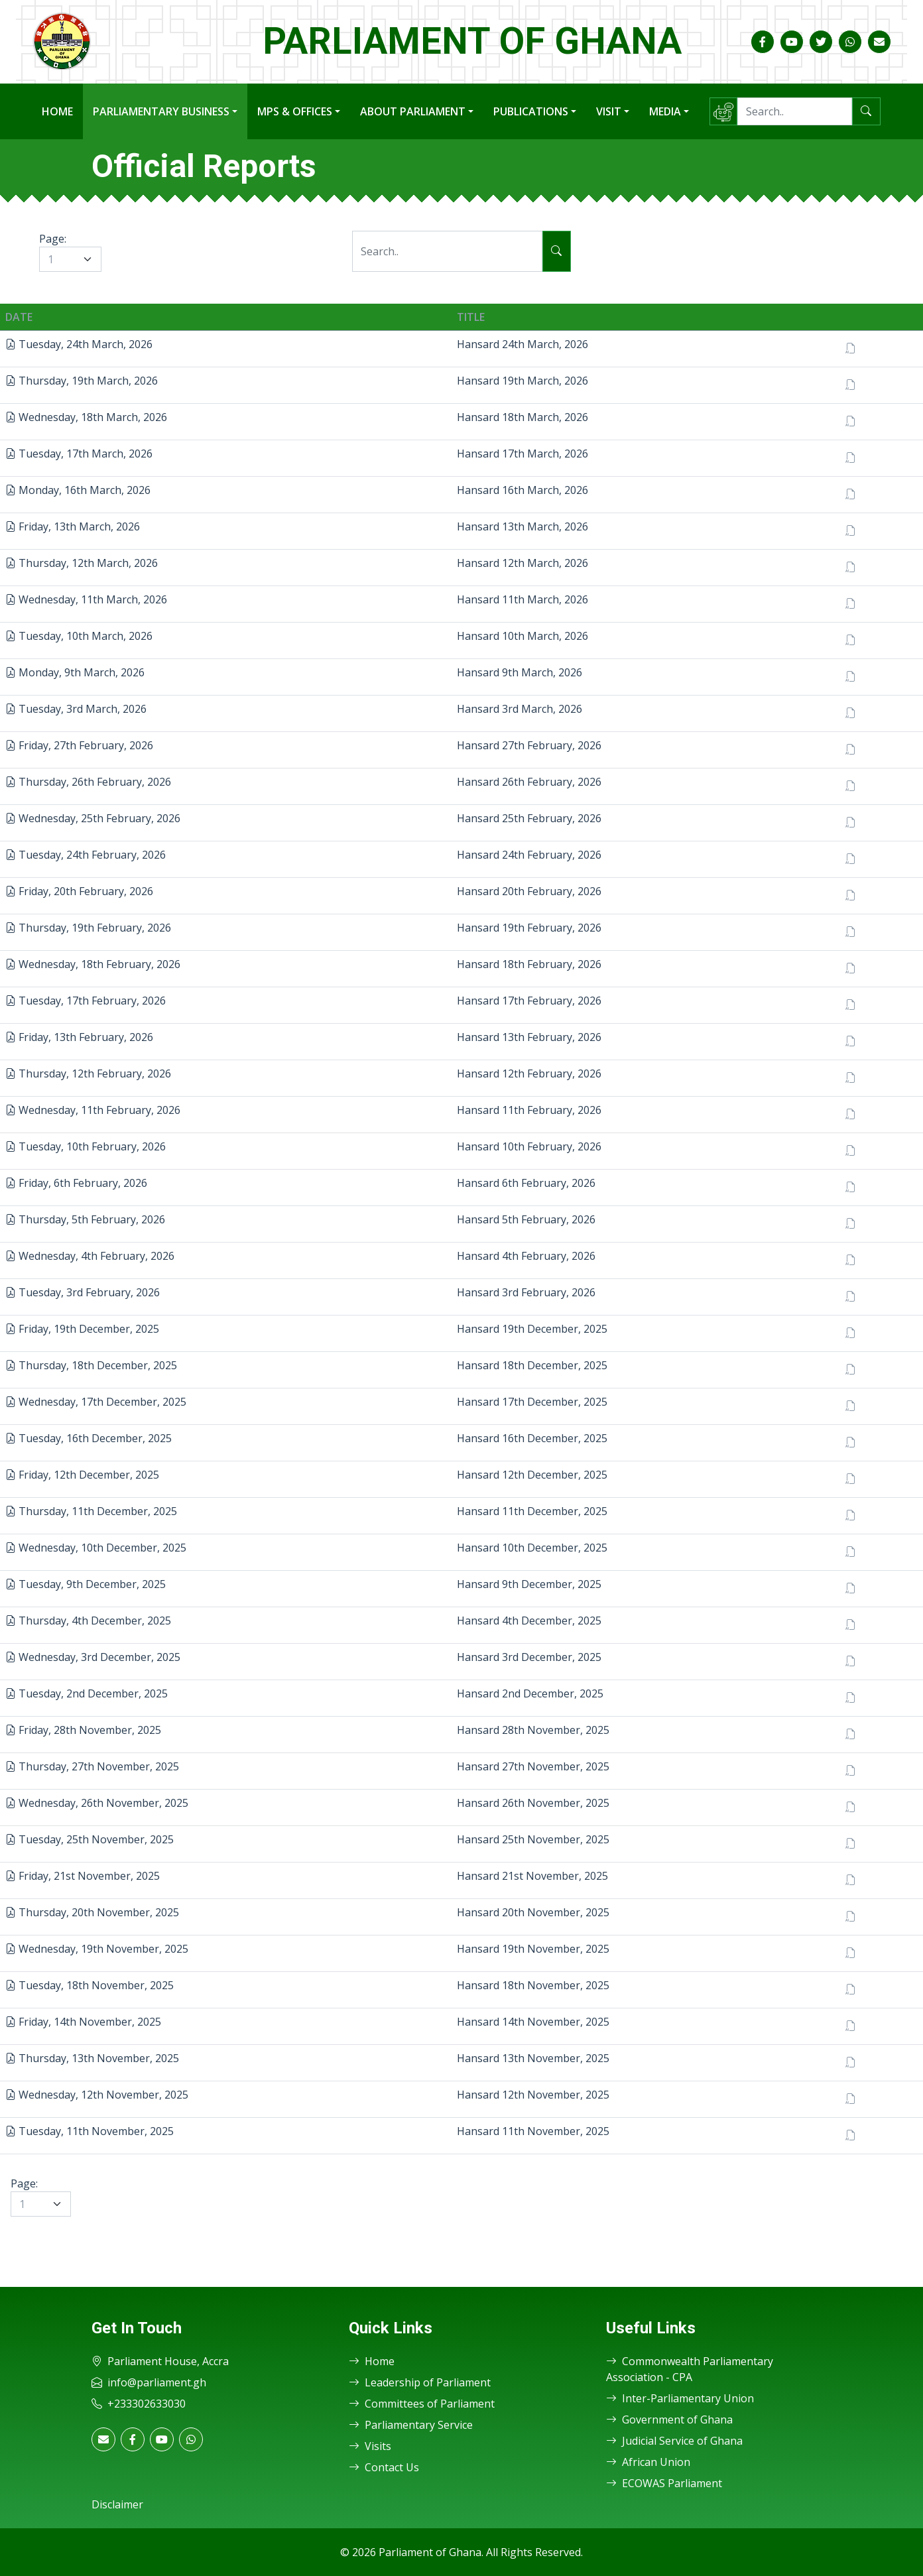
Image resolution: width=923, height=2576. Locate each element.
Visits (370, 2446)
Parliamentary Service (411, 2425)
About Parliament (412, 111)
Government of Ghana (669, 2419)
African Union (648, 2462)
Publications (530, 111)
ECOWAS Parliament (664, 2483)
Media (665, 111)
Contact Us (384, 2467)
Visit (608, 111)
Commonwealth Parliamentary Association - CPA (689, 2369)
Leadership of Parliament (420, 2382)
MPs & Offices (294, 111)
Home (57, 111)
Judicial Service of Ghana (674, 2440)
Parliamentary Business (161, 111)
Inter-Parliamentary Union (680, 2398)
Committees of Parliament (422, 2403)
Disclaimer (117, 2504)
